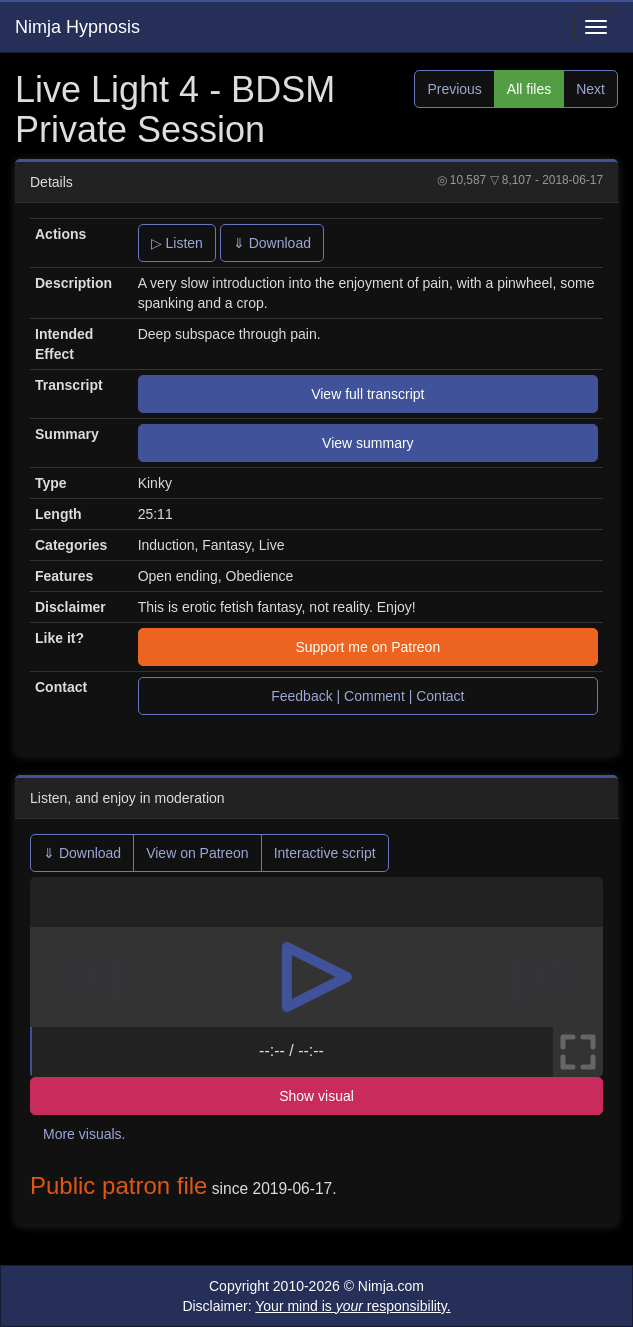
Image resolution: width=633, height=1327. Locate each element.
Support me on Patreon (367, 647)
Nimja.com (391, 1286)
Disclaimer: (316, 1306)
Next (590, 89)
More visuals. (84, 1134)
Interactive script (325, 853)
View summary (368, 443)
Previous (454, 89)
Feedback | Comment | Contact (367, 696)
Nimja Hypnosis (77, 27)
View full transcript (367, 394)
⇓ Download (272, 243)
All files (529, 89)
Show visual (316, 1096)
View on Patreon (197, 853)
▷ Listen (177, 243)
